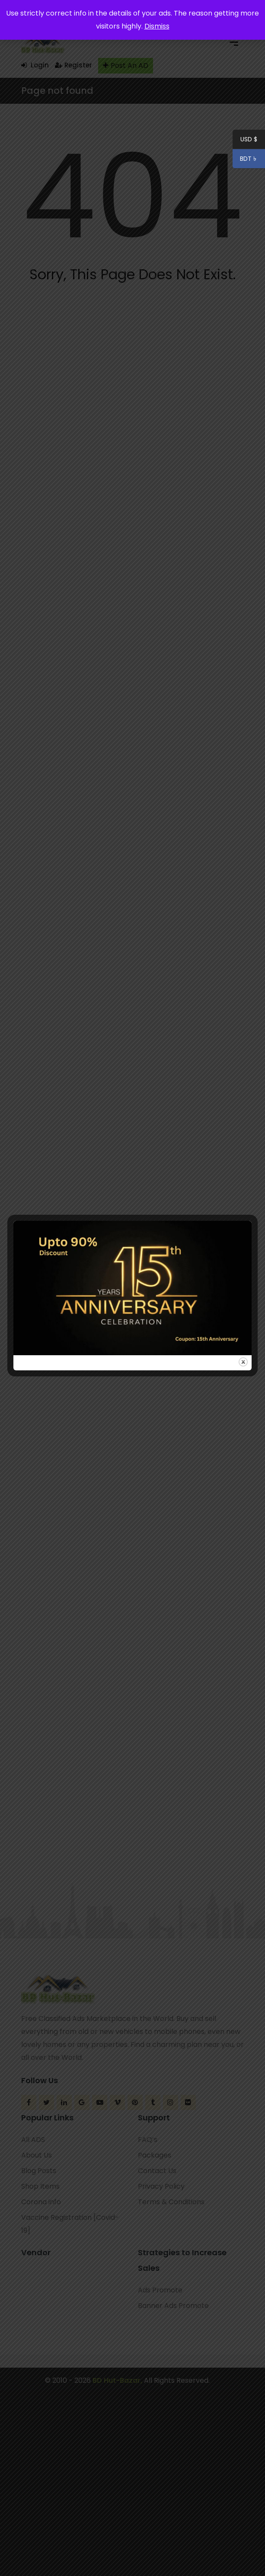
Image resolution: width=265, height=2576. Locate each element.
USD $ (249, 140)
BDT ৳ (245, 160)
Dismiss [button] (156, 26)
